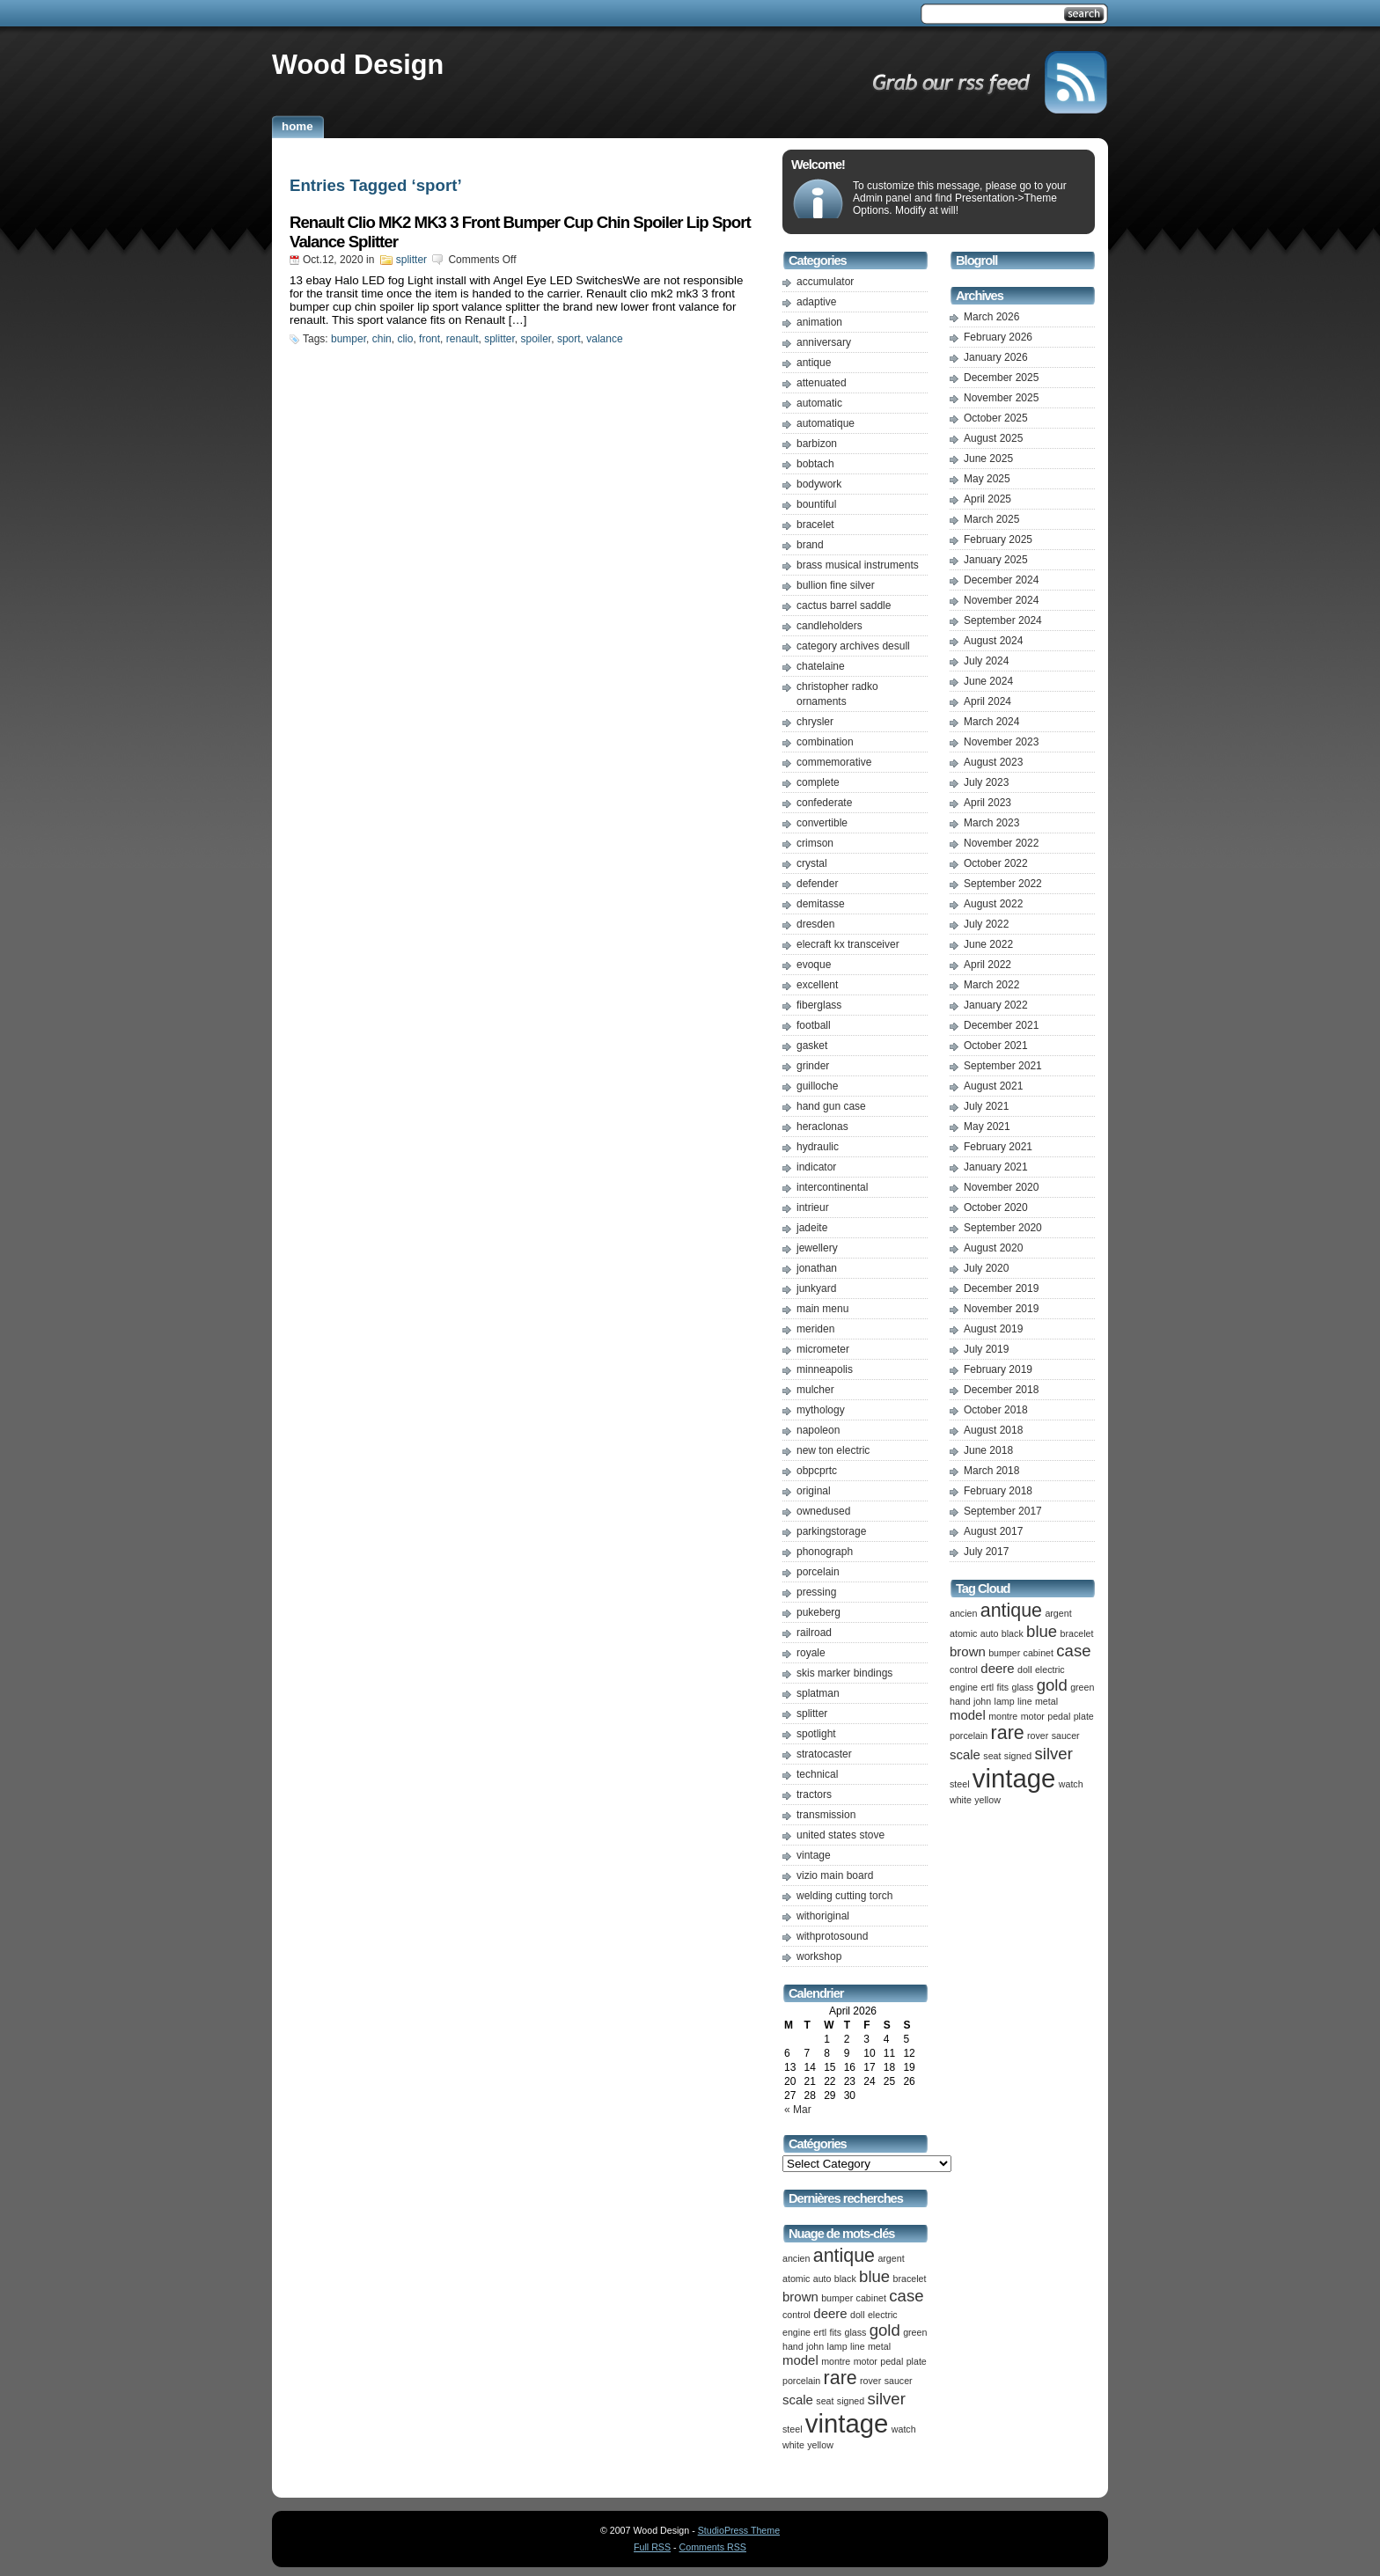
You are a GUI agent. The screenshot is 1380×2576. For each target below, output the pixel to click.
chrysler (814, 722)
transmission (825, 1815)
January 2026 (996, 357)
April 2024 (987, 701)
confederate (824, 802)
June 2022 (988, 944)
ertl (819, 2332)
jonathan (816, 1268)
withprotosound (832, 1936)
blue (874, 2276)
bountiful (816, 504)
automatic (819, 403)
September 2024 (1003, 620)
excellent (817, 985)
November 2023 (1001, 742)
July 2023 (986, 782)
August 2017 (993, 1531)
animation (819, 322)
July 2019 (986, 1349)
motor (865, 2361)
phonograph (824, 1551)
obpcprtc (816, 1470)
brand (810, 545)
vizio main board (834, 1875)
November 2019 (1001, 1309)
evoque (813, 964)
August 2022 (993, 904)
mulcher (815, 1389)
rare (840, 2378)
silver (887, 2398)
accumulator (825, 281)
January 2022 (996, 1005)
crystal (811, 863)
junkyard (816, 1288)
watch (904, 2429)
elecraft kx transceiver (847, 944)
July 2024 (986, 661)
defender (817, 883)
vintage (813, 1855)
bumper (348, 339)
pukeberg (818, 1612)
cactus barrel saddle (843, 605)
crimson (814, 843)
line (857, 2346)
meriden (815, 1329)
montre (835, 2361)
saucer (899, 2380)
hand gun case (831, 1106)
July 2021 (986, 1106)
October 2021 (996, 1045)
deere (830, 2313)
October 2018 (996, 1410)
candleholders (829, 626)
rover (870, 2380)
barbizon (816, 443)
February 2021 (998, 1147)
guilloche (817, 1086)
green (915, 2332)
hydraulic (817, 1147)
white (793, 2445)
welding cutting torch (844, 1896)
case (906, 2295)
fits (836, 2332)
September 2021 (1003, 1066)
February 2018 (998, 1491)
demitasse (820, 904)
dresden (815, 924)
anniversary (823, 342)
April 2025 (987, 499)
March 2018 (991, 1470)
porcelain (818, 1572)
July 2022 (986, 924)
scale (797, 2399)
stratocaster (824, 1754)
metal (879, 2346)
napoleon (818, 1430)
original (813, 1491)
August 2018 (993, 1430)
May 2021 (987, 1126)
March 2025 (991, 519)
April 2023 (987, 802)
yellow (820, 2445)
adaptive (816, 302)
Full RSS (652, 2547)
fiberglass (818, 1005)
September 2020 (1003, 1228)
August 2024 (993, 641)
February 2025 (998, 539)
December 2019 (1001, 1288)
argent (890, 2258)
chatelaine (820, 666)
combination (825, 742)
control (796, 2314)
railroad (814, 1632)
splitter (411, 259)
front (429, 339)
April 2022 (987, 964)
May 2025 (987, 479)
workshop (818, 1956)
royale (811, 1653)
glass (855, 2332)
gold (885, 2330)
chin (382, 339)
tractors (814, 1794)
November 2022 (1001, 843)
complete (818, 782)
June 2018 (988, 1450)
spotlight (816, 1734)
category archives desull (853, 646)
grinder (812, 1066)
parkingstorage (831, 1531)
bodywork (818, 484)
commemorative (833, 762)
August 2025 (993, 438)
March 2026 (991, 317)
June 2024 (988, 681)
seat (824, 2401)
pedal (891, 2361)
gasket (811, 1045)
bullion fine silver (835, 585)
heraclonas (822, 1126)
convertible (822, 823)
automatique (825, 423)
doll (857, 2314)
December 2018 (1001, 1389)
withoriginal (822, 1916)
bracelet (815, 524)
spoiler (536, 339)
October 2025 (996, 418)
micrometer (822, 1349)
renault (462, 339)
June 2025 (988, 458)
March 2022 (991, 985)
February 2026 (998, 337)
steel (792, 2429)
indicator (816, 1167)
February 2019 (998, 1369)
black (845, 2278)
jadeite (811, 1228)
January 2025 (996, 560)
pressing (816, 1592)
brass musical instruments (857, 565)
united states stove (840, 1835)
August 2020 (993, 1248)
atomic (796, 2278)
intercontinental (832, 1187)
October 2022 (996, 863)
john (815, 2346)
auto (822, 2278)
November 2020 (1001, 1187)
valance (604, 339)
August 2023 (993, 762)
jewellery (817, 1248)
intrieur (812, 1207)
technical (817, 1774)
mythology (820, 1410)
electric (883, 2314)
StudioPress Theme (739, 2530)
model (800, 2359)
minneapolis (824, 1369)
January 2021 (996, 1167)
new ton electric (833, 1450)
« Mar (797, 2109)
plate (917, 2361)
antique (813, 362)
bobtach (815, 464)
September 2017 (1003, 1511)
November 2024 (1001, 600)
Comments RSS (712, 2547)
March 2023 (991, 823)
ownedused (823, 1511)
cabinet (871, 2298)
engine (796, 2332)
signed (850, 2401)
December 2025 (1001, 377)
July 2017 (986, 1551)
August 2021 (993, 1086)
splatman (818, 1693)
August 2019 (993, 1329)
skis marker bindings (844, 1673)
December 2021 (1001, 1025)
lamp (837, 2346)
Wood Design (358, 64)
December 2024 (1001, 580)
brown (800, 2296)
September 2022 (1003, 883)
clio (405, 339)
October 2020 (996, 1207)
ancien (796, 2258)
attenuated (821, 383)
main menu (822, 1309)
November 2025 (1001, 398)
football (813, 1025)
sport (569, 339)
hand (793, 2346)
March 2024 (991, 722)
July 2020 (986, 1268)
